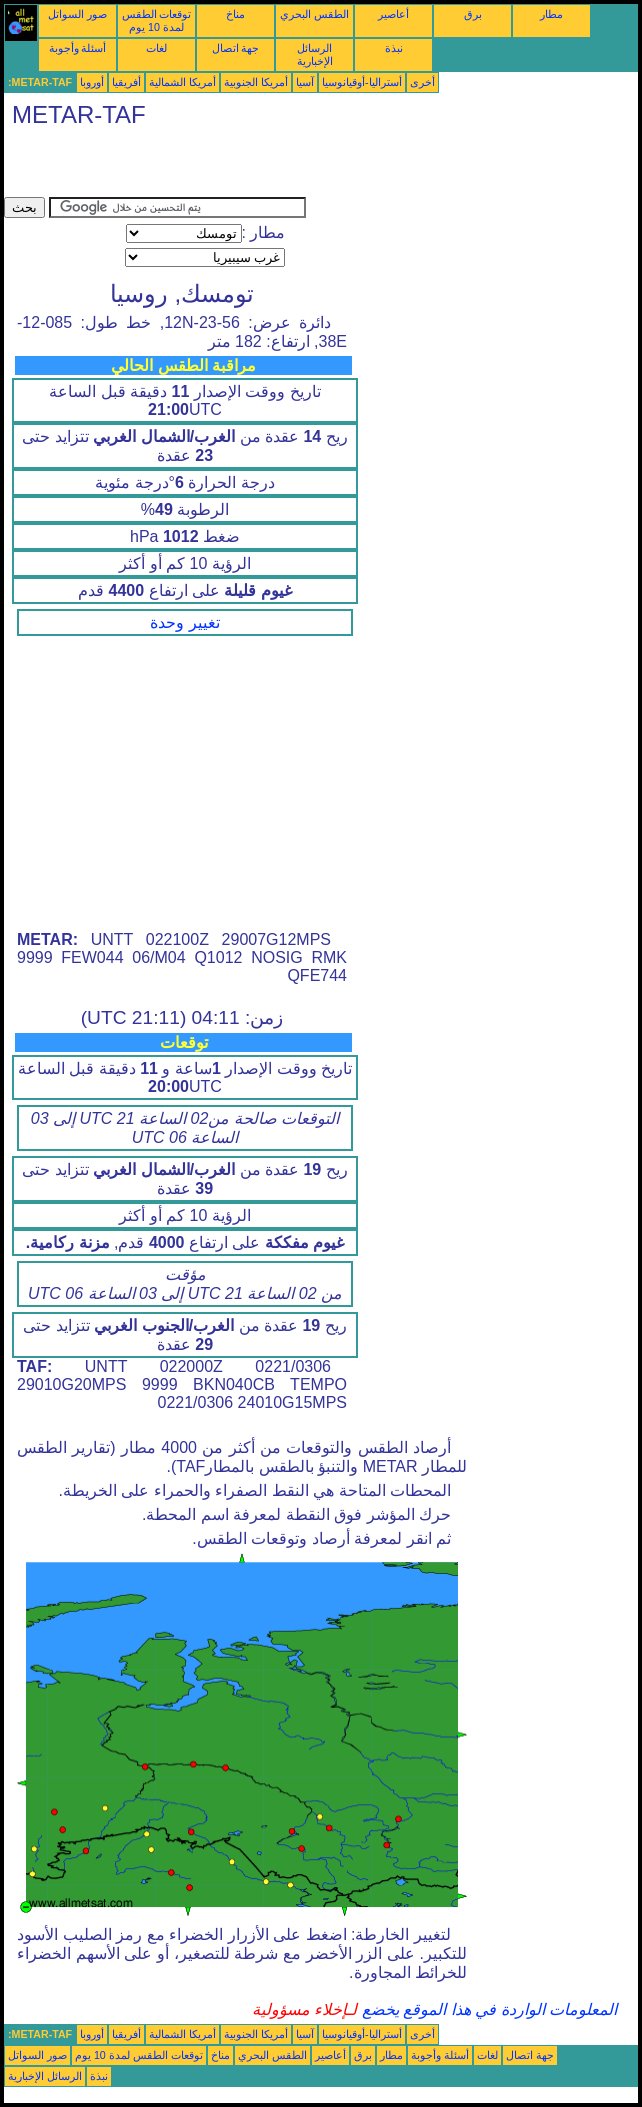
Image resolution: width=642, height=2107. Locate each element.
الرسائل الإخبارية (315, 54)
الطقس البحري (314, 14)
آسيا (305, 82)
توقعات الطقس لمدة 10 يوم (157, 20)
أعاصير (393, 14)
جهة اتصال (236, 48)
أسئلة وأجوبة (78, 48)
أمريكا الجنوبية (256, 82)
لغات (156, 48)
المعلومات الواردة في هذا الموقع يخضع (487, 2009)
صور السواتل (77, 14)
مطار (551, 14)
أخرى (422, 82)
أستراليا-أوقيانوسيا (362, 82)
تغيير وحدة (184, 622)
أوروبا (92, 82)
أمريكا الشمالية (182, 82)
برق (473, 14)
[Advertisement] (238, 167)
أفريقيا (126, 82)
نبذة (394, 48)
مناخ (235, 14)
